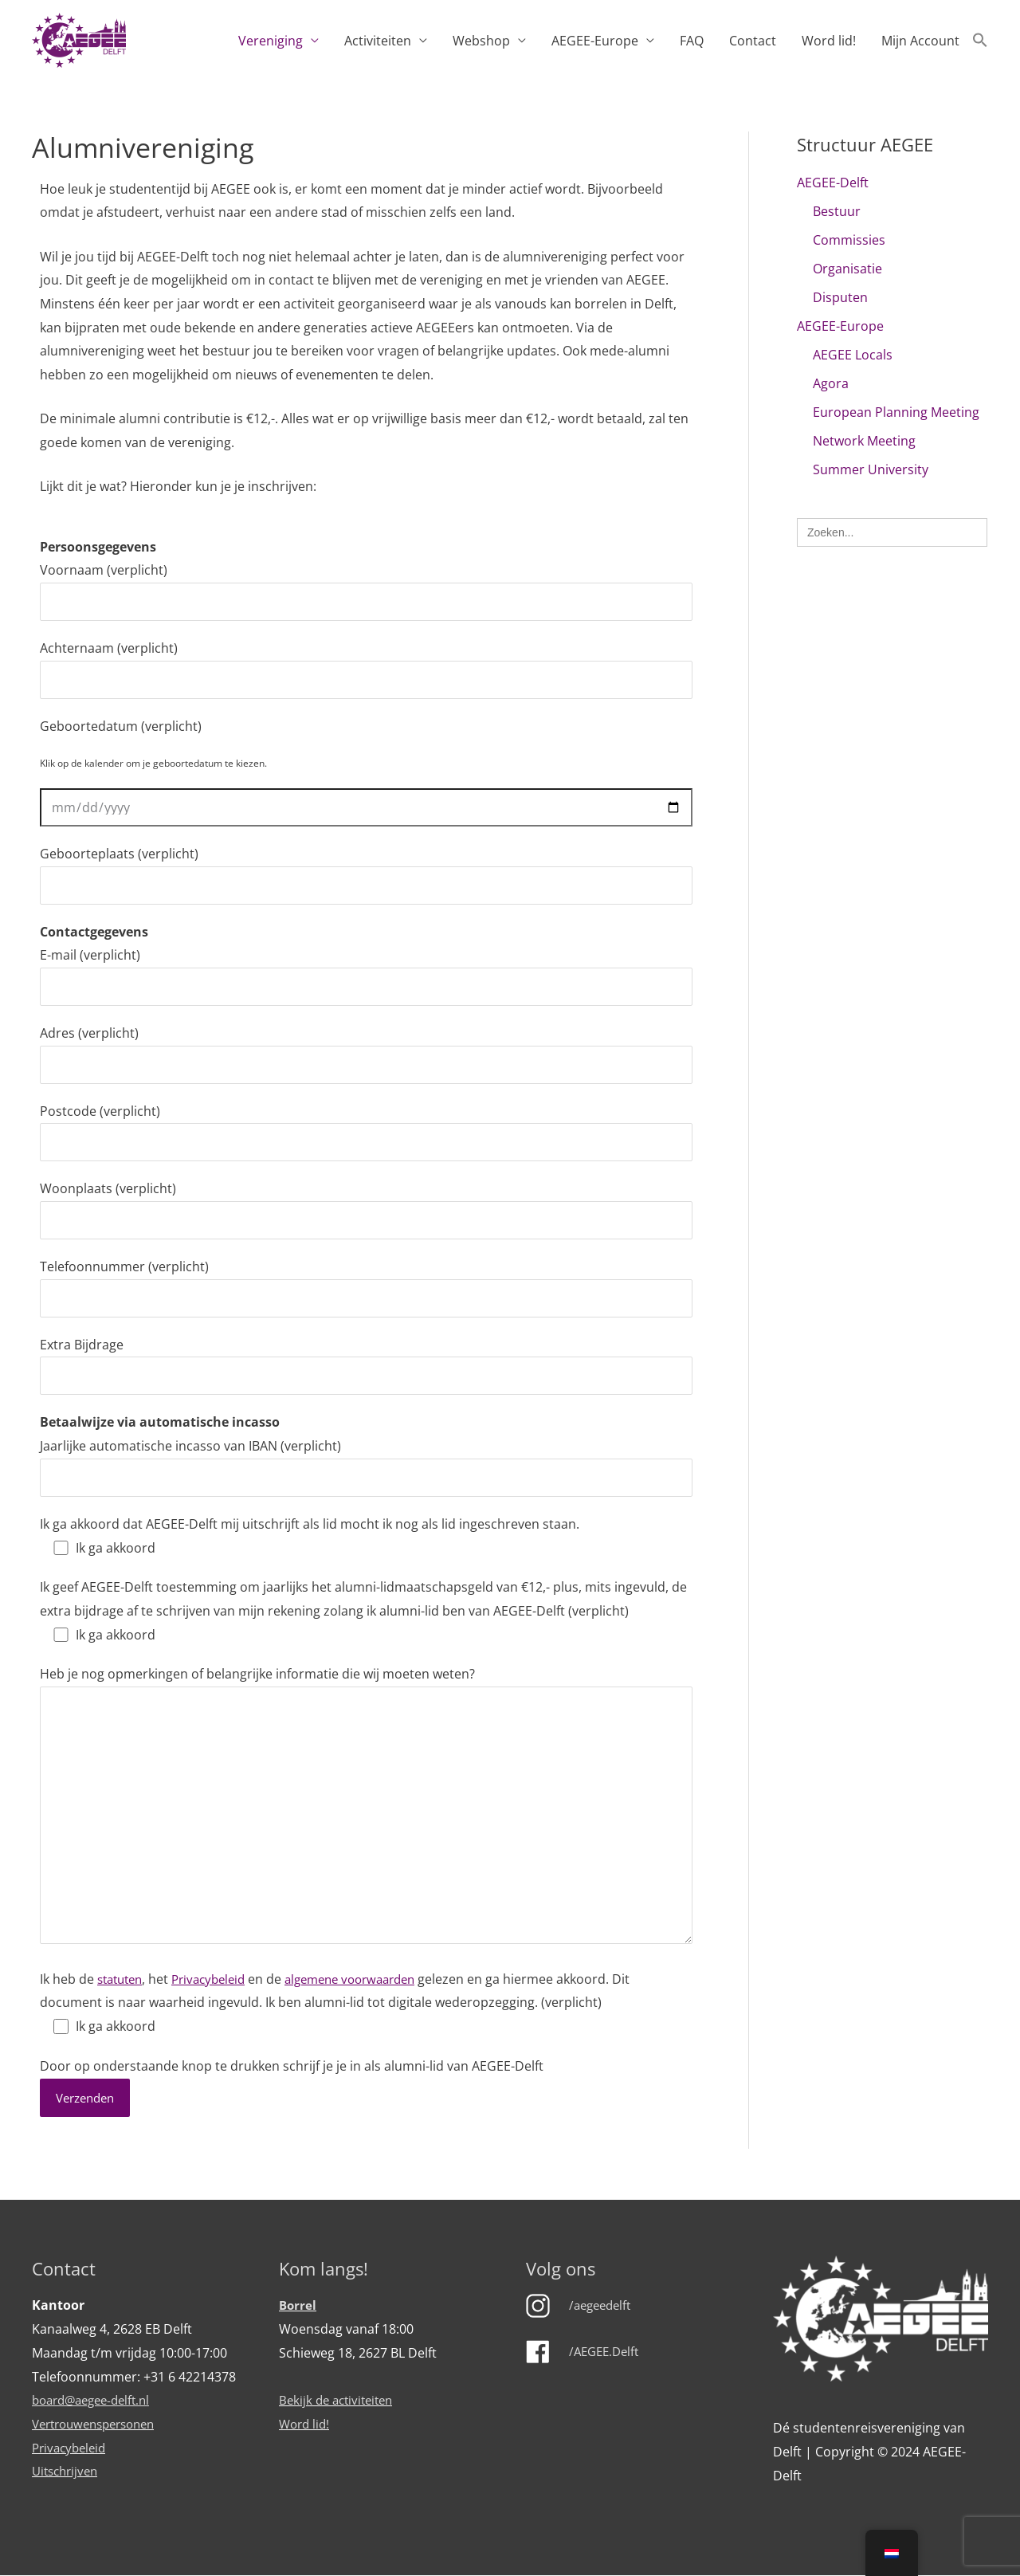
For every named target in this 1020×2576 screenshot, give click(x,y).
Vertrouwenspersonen (100, 2424)
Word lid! (829, 40)
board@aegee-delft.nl (96, 2401)
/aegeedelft (603, 2306)
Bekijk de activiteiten (340, 2401)
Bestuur (837, 211)
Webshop (481, 40)
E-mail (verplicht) (366, 976)
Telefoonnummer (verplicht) (366, 1287)
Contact (752, 40)
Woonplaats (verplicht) (366, 1209)
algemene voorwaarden (368, 1979)
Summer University (870, 469)
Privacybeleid (217, 1979)
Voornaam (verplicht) (366, 591)
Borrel (298, 2306)
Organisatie (847, 268)
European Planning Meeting (896, 412)
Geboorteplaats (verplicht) (366, 875)
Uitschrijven (68, 2472)
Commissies (849, 240)
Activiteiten (377, 40)
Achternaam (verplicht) (366, 669)
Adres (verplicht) (366, 1054)
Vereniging (270, 40)
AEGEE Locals (852, 354)
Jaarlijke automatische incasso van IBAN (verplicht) (366, 1467)
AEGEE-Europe (594, 40)
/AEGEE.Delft (607, 2352)
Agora (831, 383)
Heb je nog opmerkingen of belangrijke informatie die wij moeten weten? (366, 1808)
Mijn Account (920, 40)
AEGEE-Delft (833, 182)
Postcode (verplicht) (366, 1132)
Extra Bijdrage (366, 1366)
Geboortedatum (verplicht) (121, 726)
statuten (122, 1979)
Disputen (840, 297)
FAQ (692, 40)
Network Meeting (864, 441)
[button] (980, 40)
